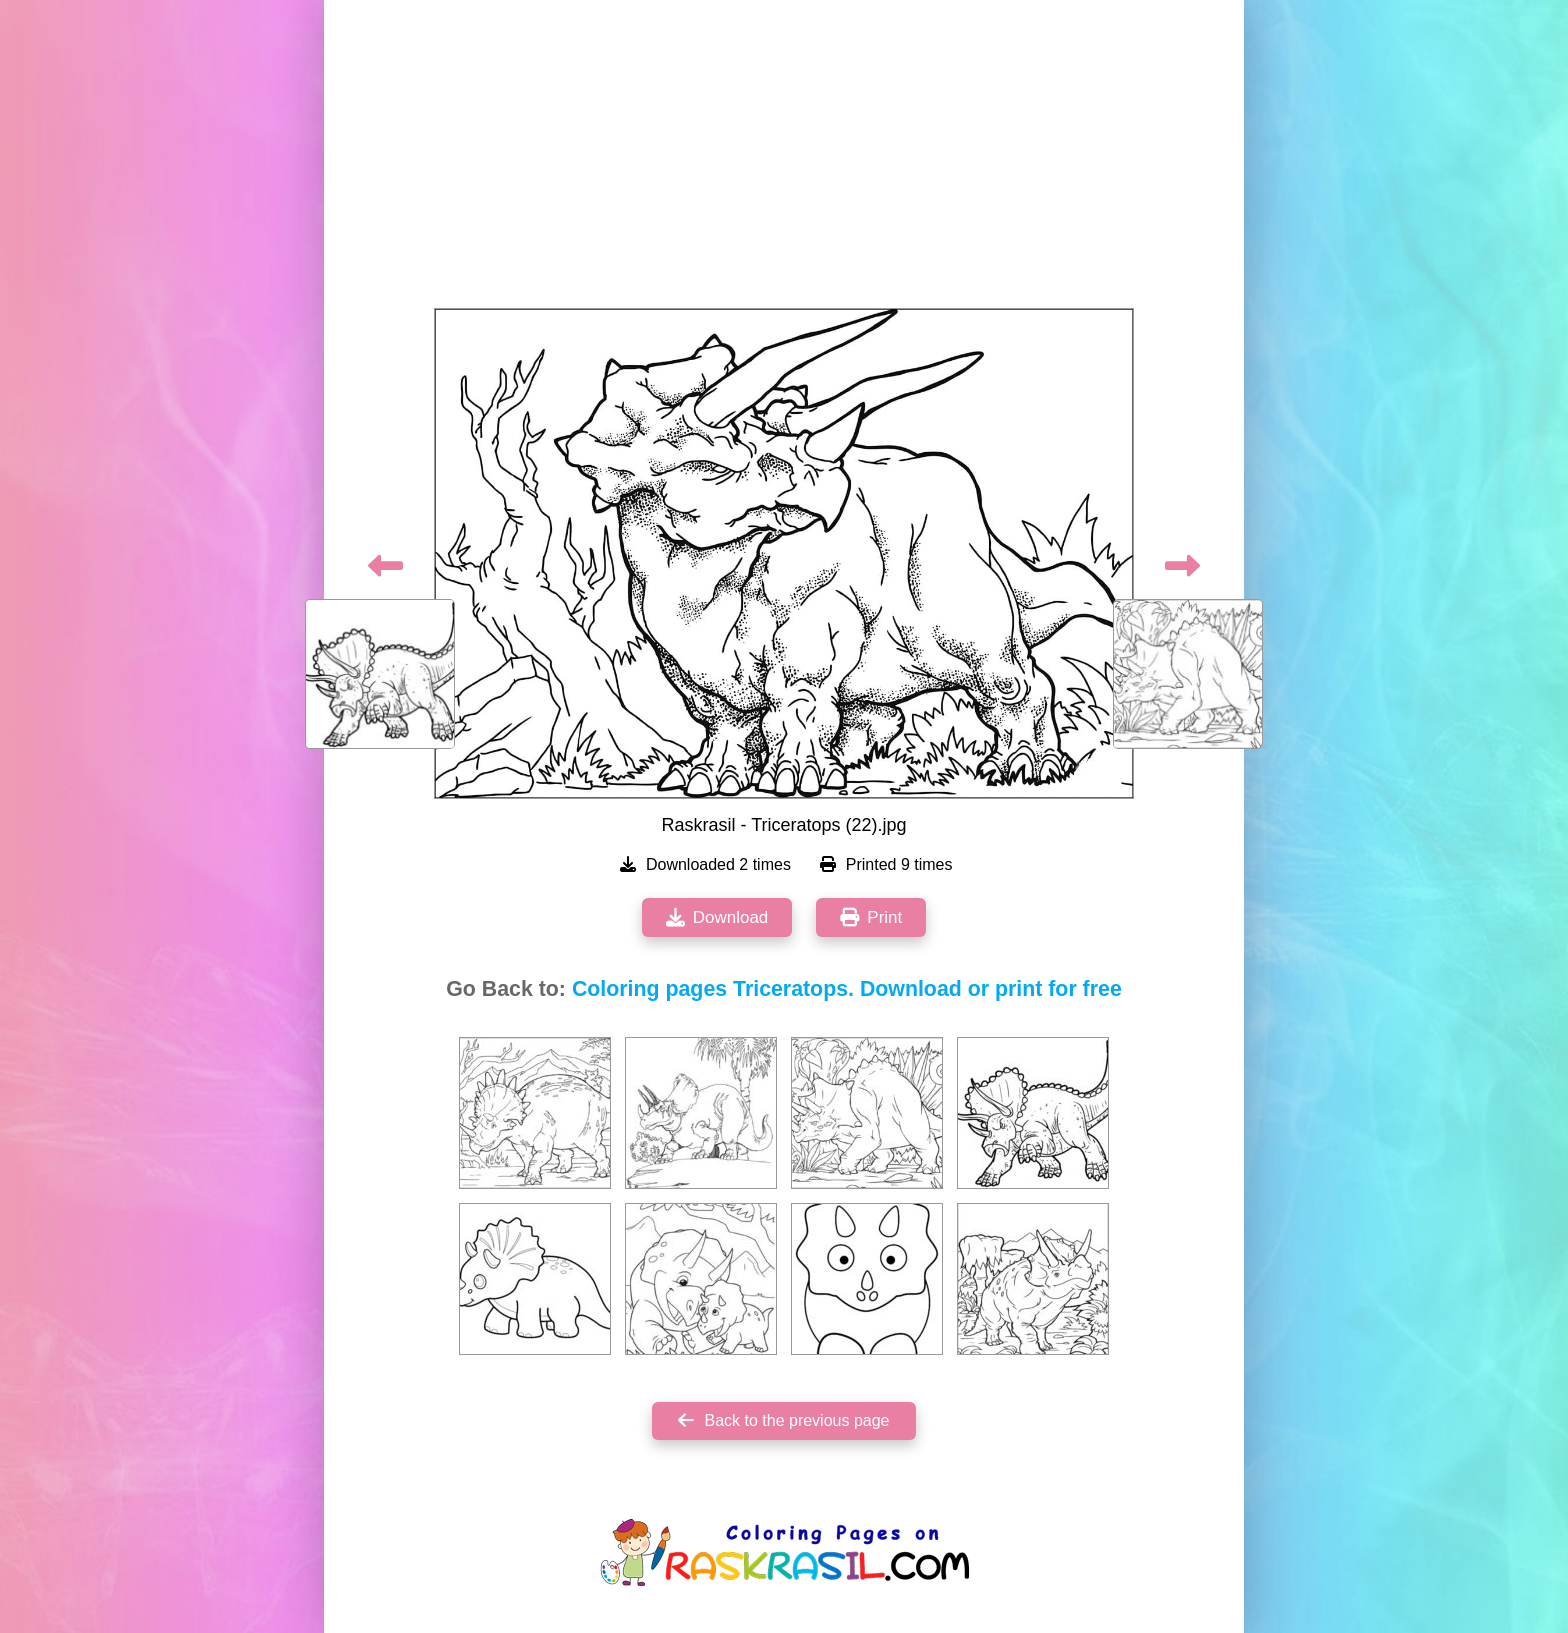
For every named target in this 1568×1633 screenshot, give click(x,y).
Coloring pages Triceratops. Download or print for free (847, 989)
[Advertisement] (784, 160)
